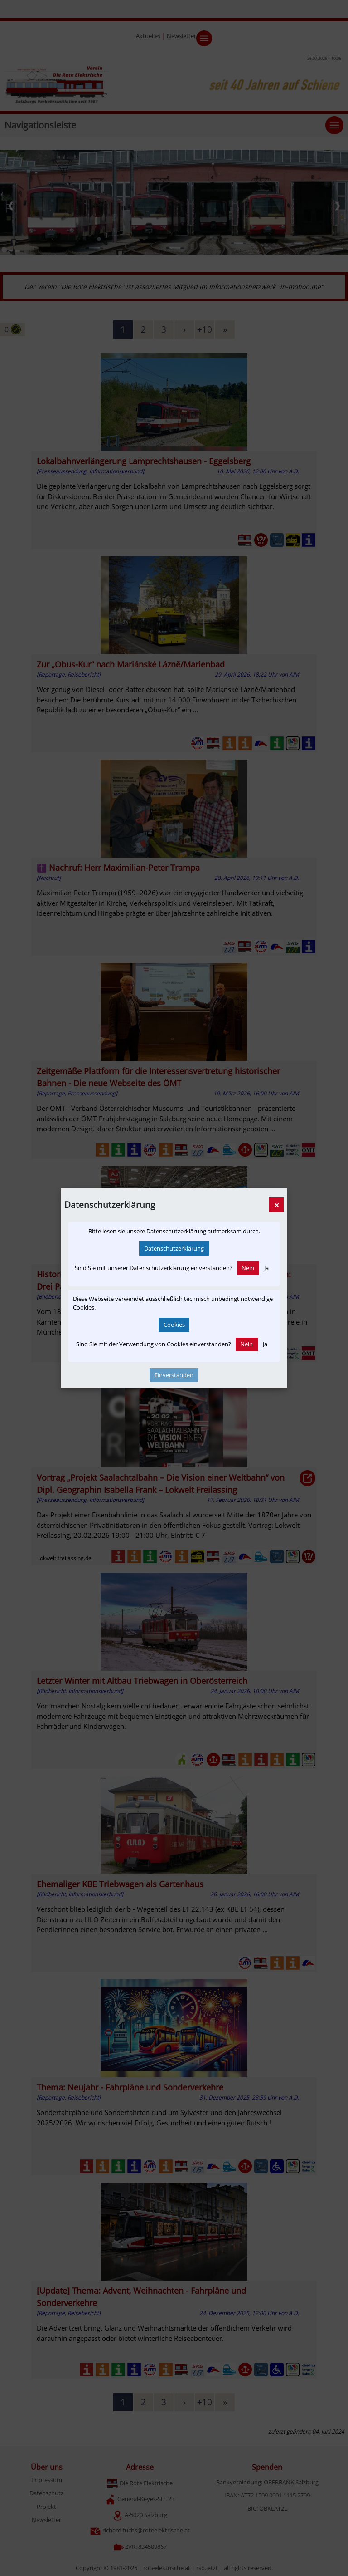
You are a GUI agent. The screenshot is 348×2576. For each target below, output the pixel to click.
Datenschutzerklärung (174, 1248)
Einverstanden (174, 1375)
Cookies (174, 1324)
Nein (248, 1268)
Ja (266, 1268)
